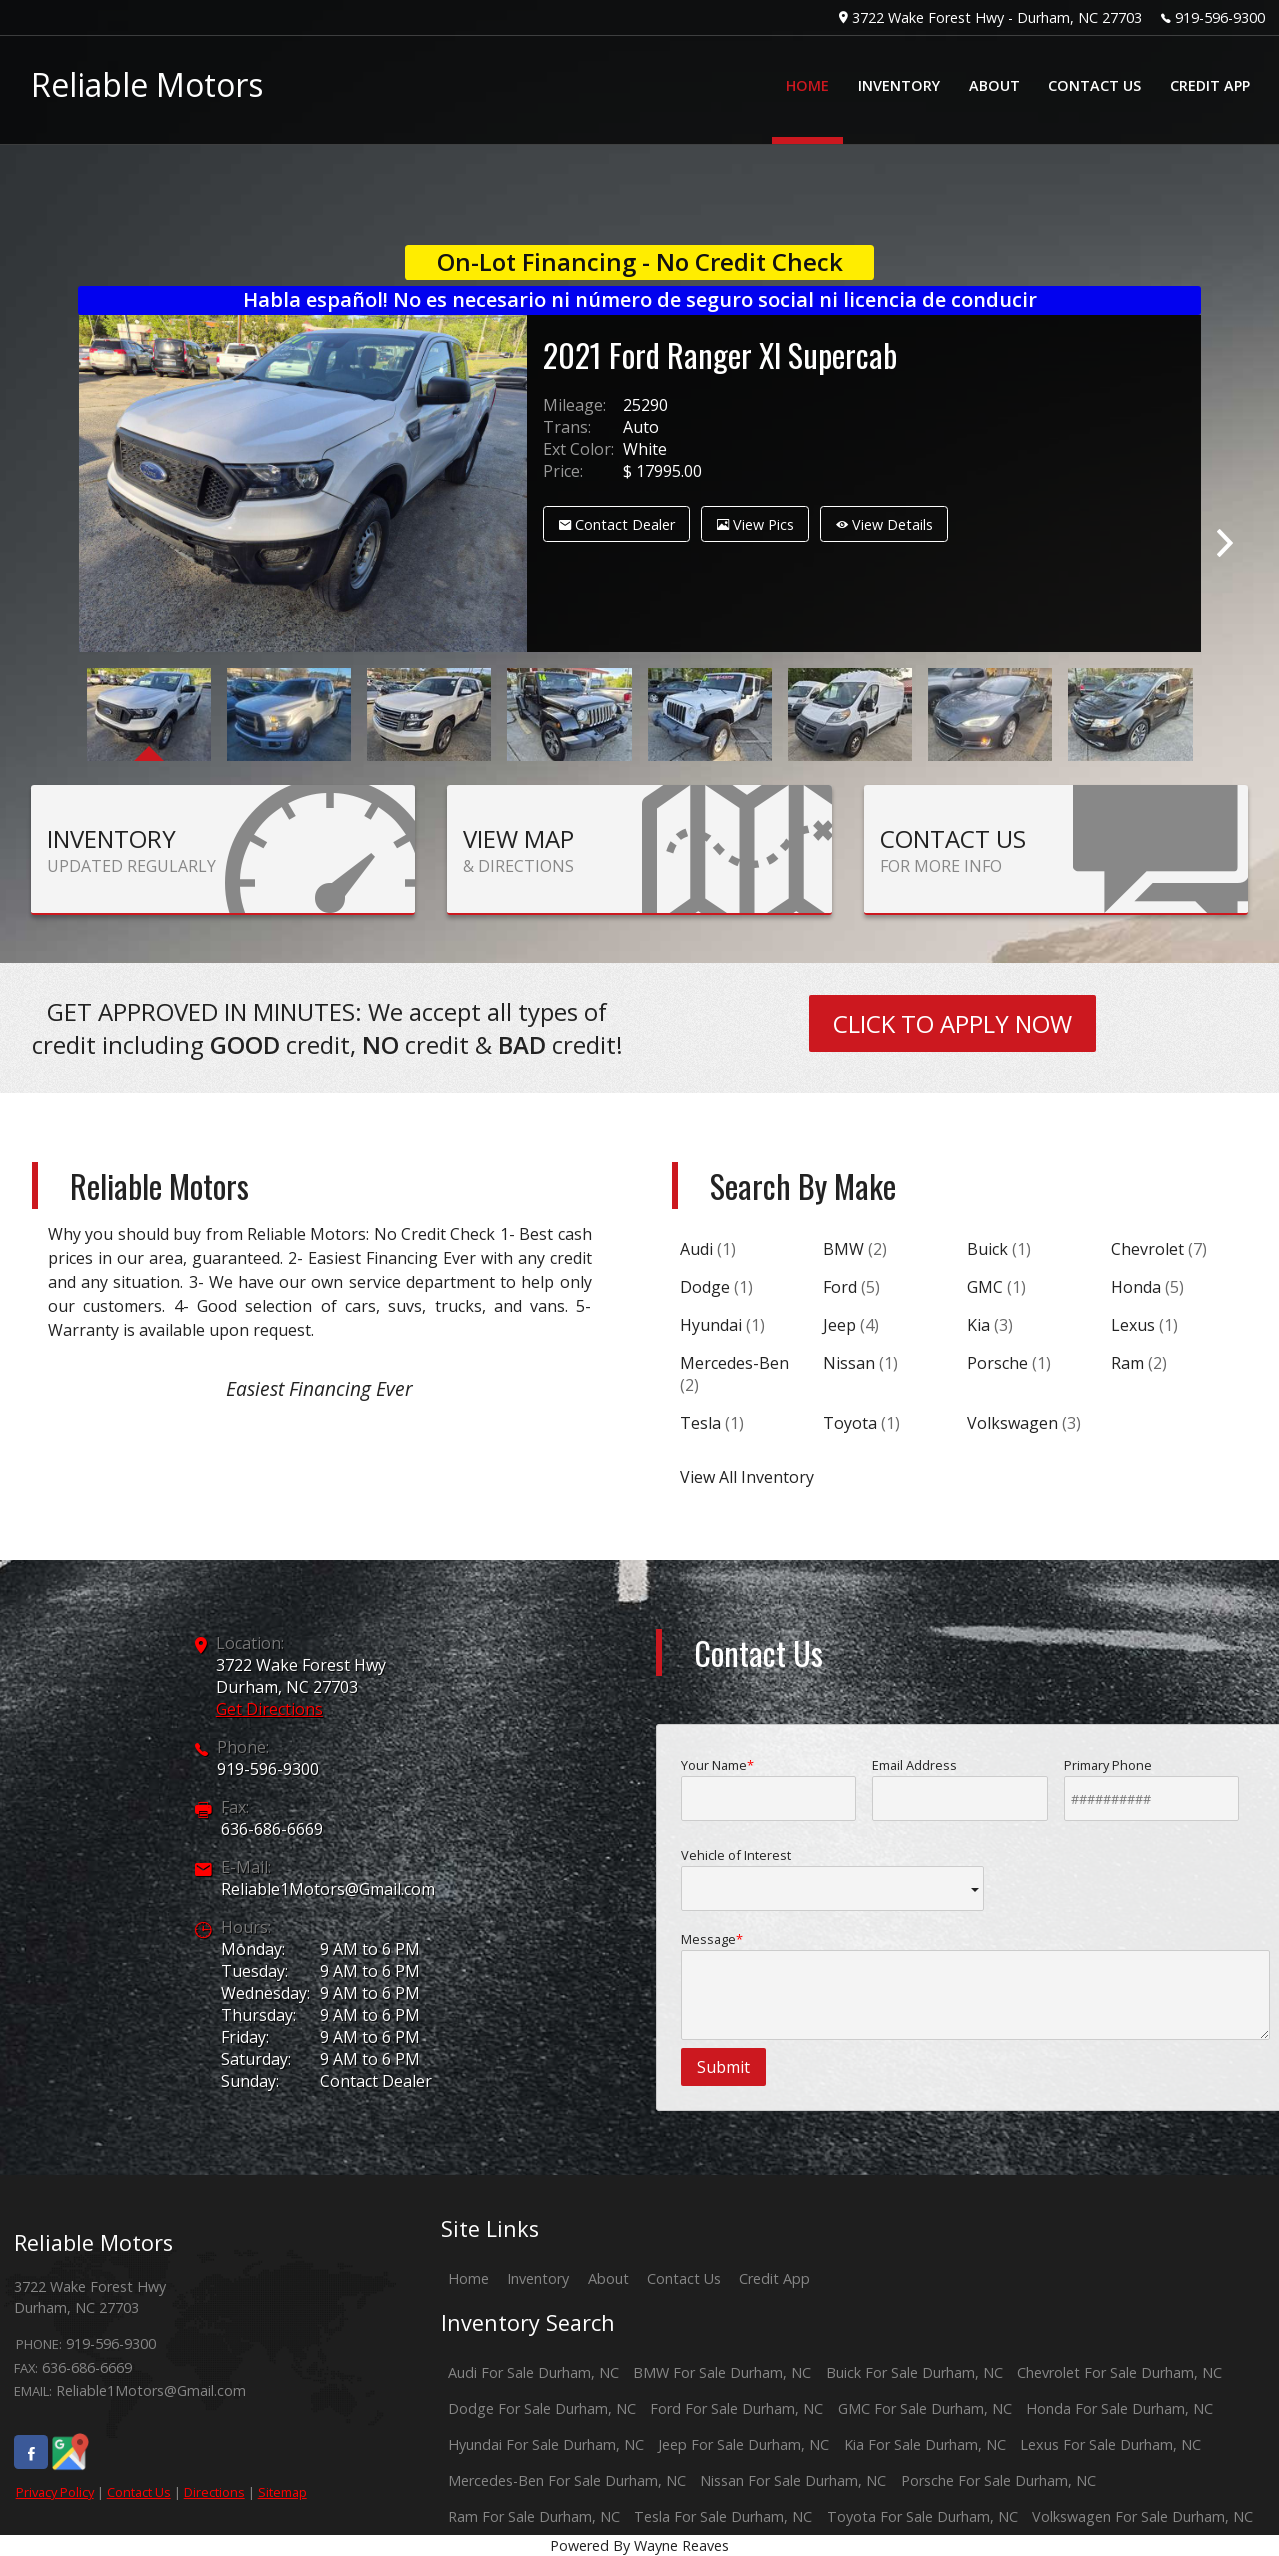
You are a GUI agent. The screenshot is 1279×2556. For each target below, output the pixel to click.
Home (468, 2278)
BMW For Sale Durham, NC (722, 2372)
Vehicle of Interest (833, 1878)
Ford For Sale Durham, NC (736, 2408)
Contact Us (139, 2492)
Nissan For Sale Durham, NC (793, 2480)
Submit (723, 2067)
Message (976, 1985)
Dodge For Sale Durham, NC (542, 2408)
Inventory (538, 2278)
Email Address (960, 1788)
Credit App (774, 2278)
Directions (214, 2492)
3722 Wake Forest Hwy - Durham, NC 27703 (997, 17)
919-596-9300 (1220, 17)
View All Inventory (747, 1477)
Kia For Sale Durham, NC (925, 2444)
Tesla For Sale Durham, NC (723, 2516)
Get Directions (269, 1709)
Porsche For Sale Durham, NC (998, 2480)
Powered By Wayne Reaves (639, 2545)
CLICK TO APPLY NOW (952, 1023)
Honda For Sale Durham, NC (1119, 2408)
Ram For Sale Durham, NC (534, 2516)
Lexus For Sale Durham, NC (1110, 2444)
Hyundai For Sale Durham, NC (546, 2444)
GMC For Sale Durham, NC (925, 2408)
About (608, 2278)
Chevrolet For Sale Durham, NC (1119, 2372)
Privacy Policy (55, 2492)
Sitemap (282, 2492)
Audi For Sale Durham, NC (533, 2372)
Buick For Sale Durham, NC (914, 2372)
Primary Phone (1152, 1788)
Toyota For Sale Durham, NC (922, 2516)
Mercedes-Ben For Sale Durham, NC (567, 2480)
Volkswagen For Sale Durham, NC (1142, 2516)
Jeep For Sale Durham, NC (743, 2444)
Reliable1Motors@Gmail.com (328, 1889)
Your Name (769, 1788)
